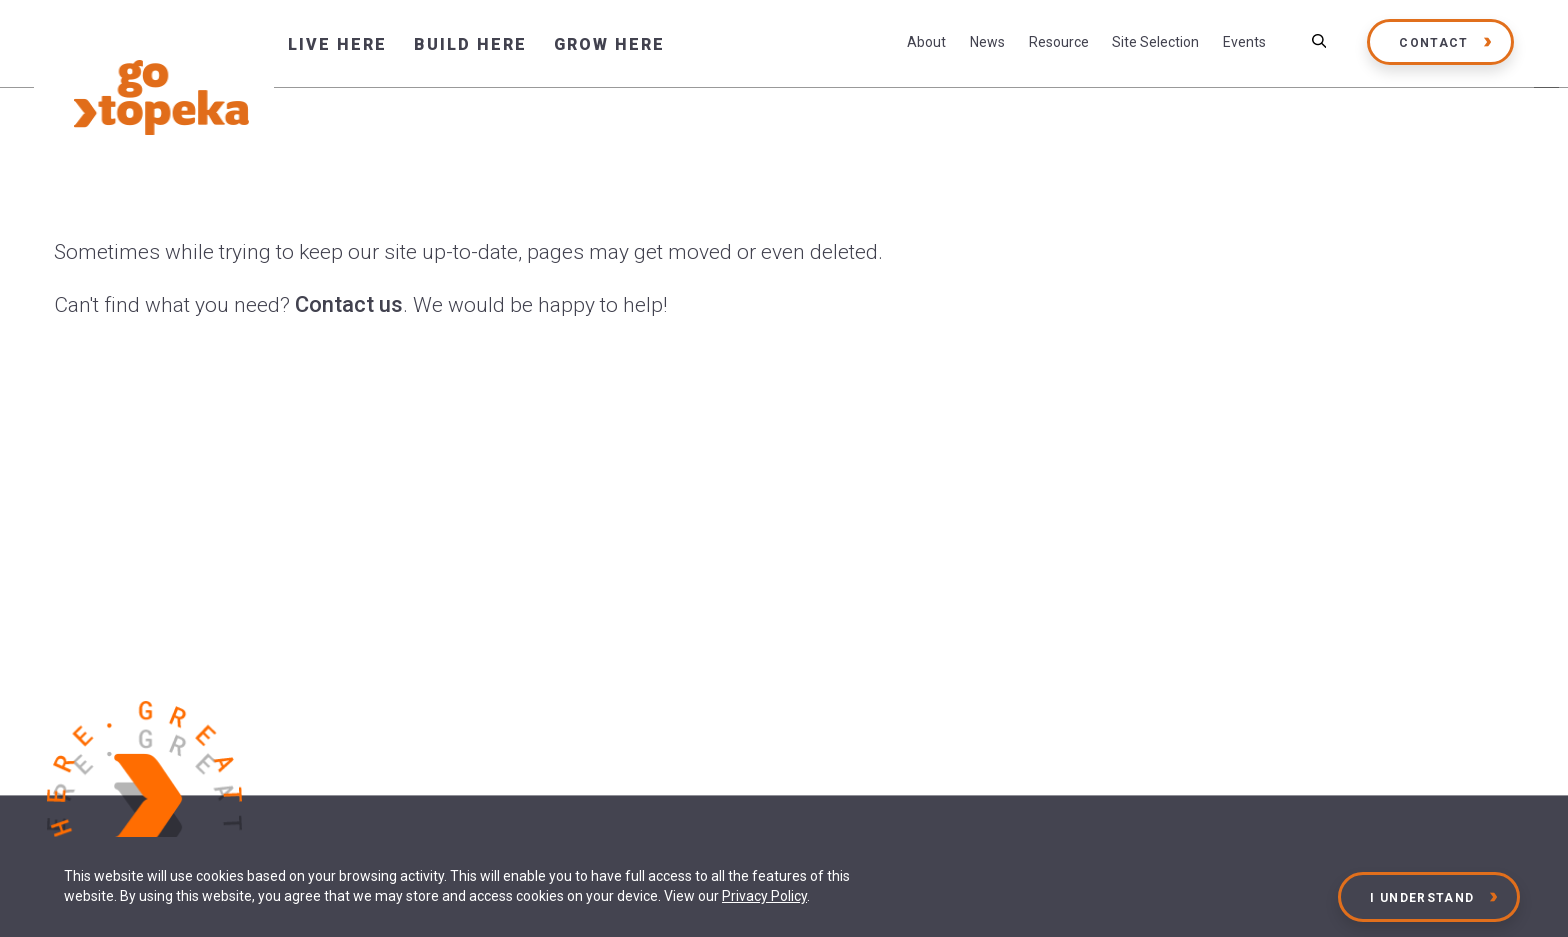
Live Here (337, 44)
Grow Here (609, 44)
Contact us (349, 304)
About (926, 42)
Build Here (470, 44)
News (987, 42)
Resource (1059, 42)
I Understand (1423, 898)
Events (1244, 42)
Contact (1433, 43)
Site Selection (1155, 42)
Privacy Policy (764, 896)
